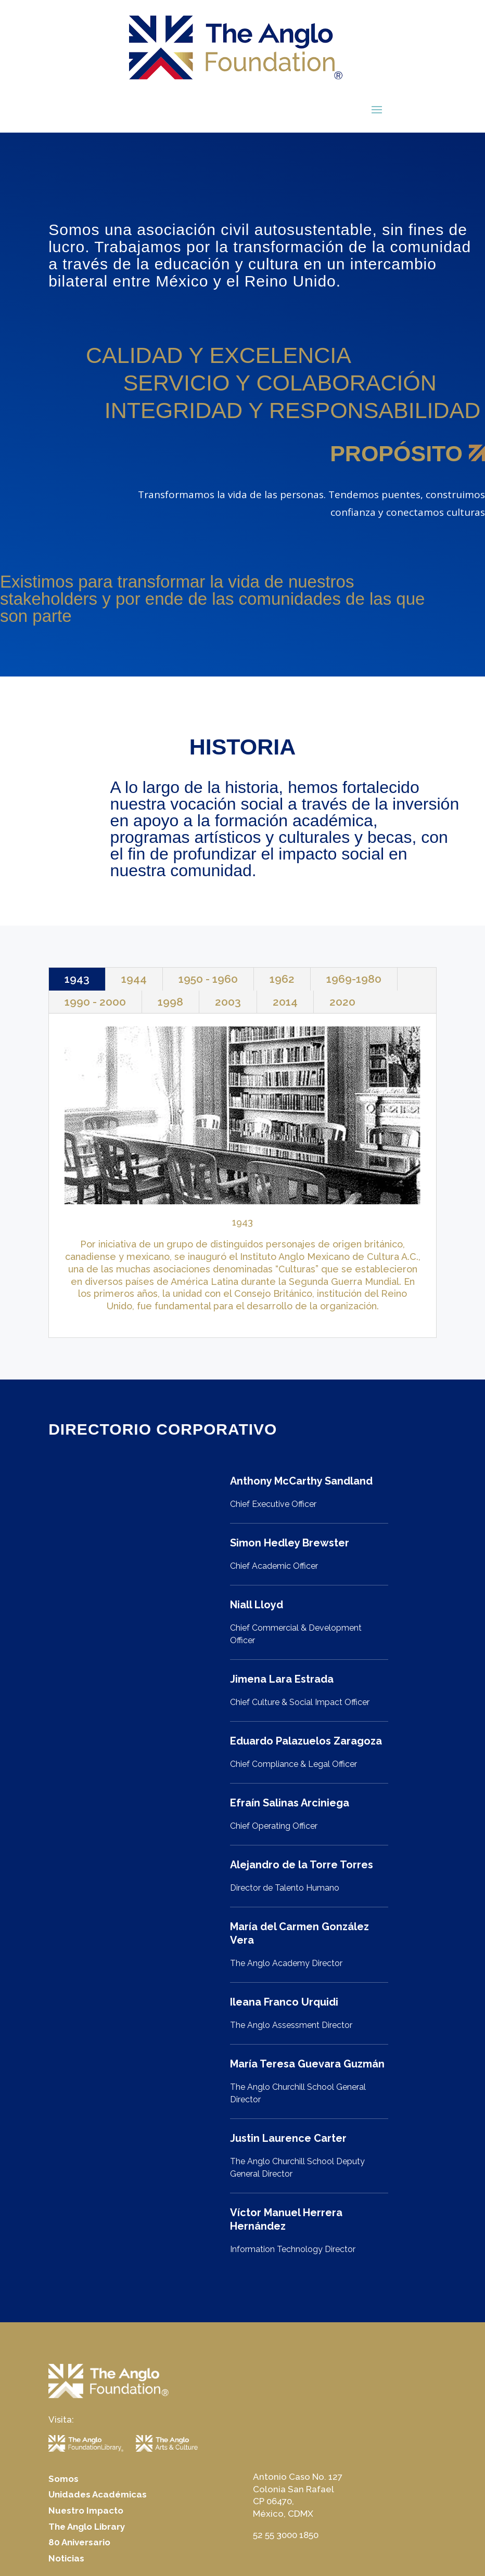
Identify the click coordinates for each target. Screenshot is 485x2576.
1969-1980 (353, 978)
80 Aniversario (79, 2542)
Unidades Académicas (97, 2494)
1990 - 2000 (95, 1001)
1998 (170, 1001)
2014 (285, 1001)
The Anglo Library (86, 2526)
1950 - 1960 (208, 978)
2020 (342, 1001)
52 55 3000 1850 (285, 2535)
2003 (228, 1001)
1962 (282, 978)
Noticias (66, 2558)
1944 (134, 978)
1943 (77, 978)
